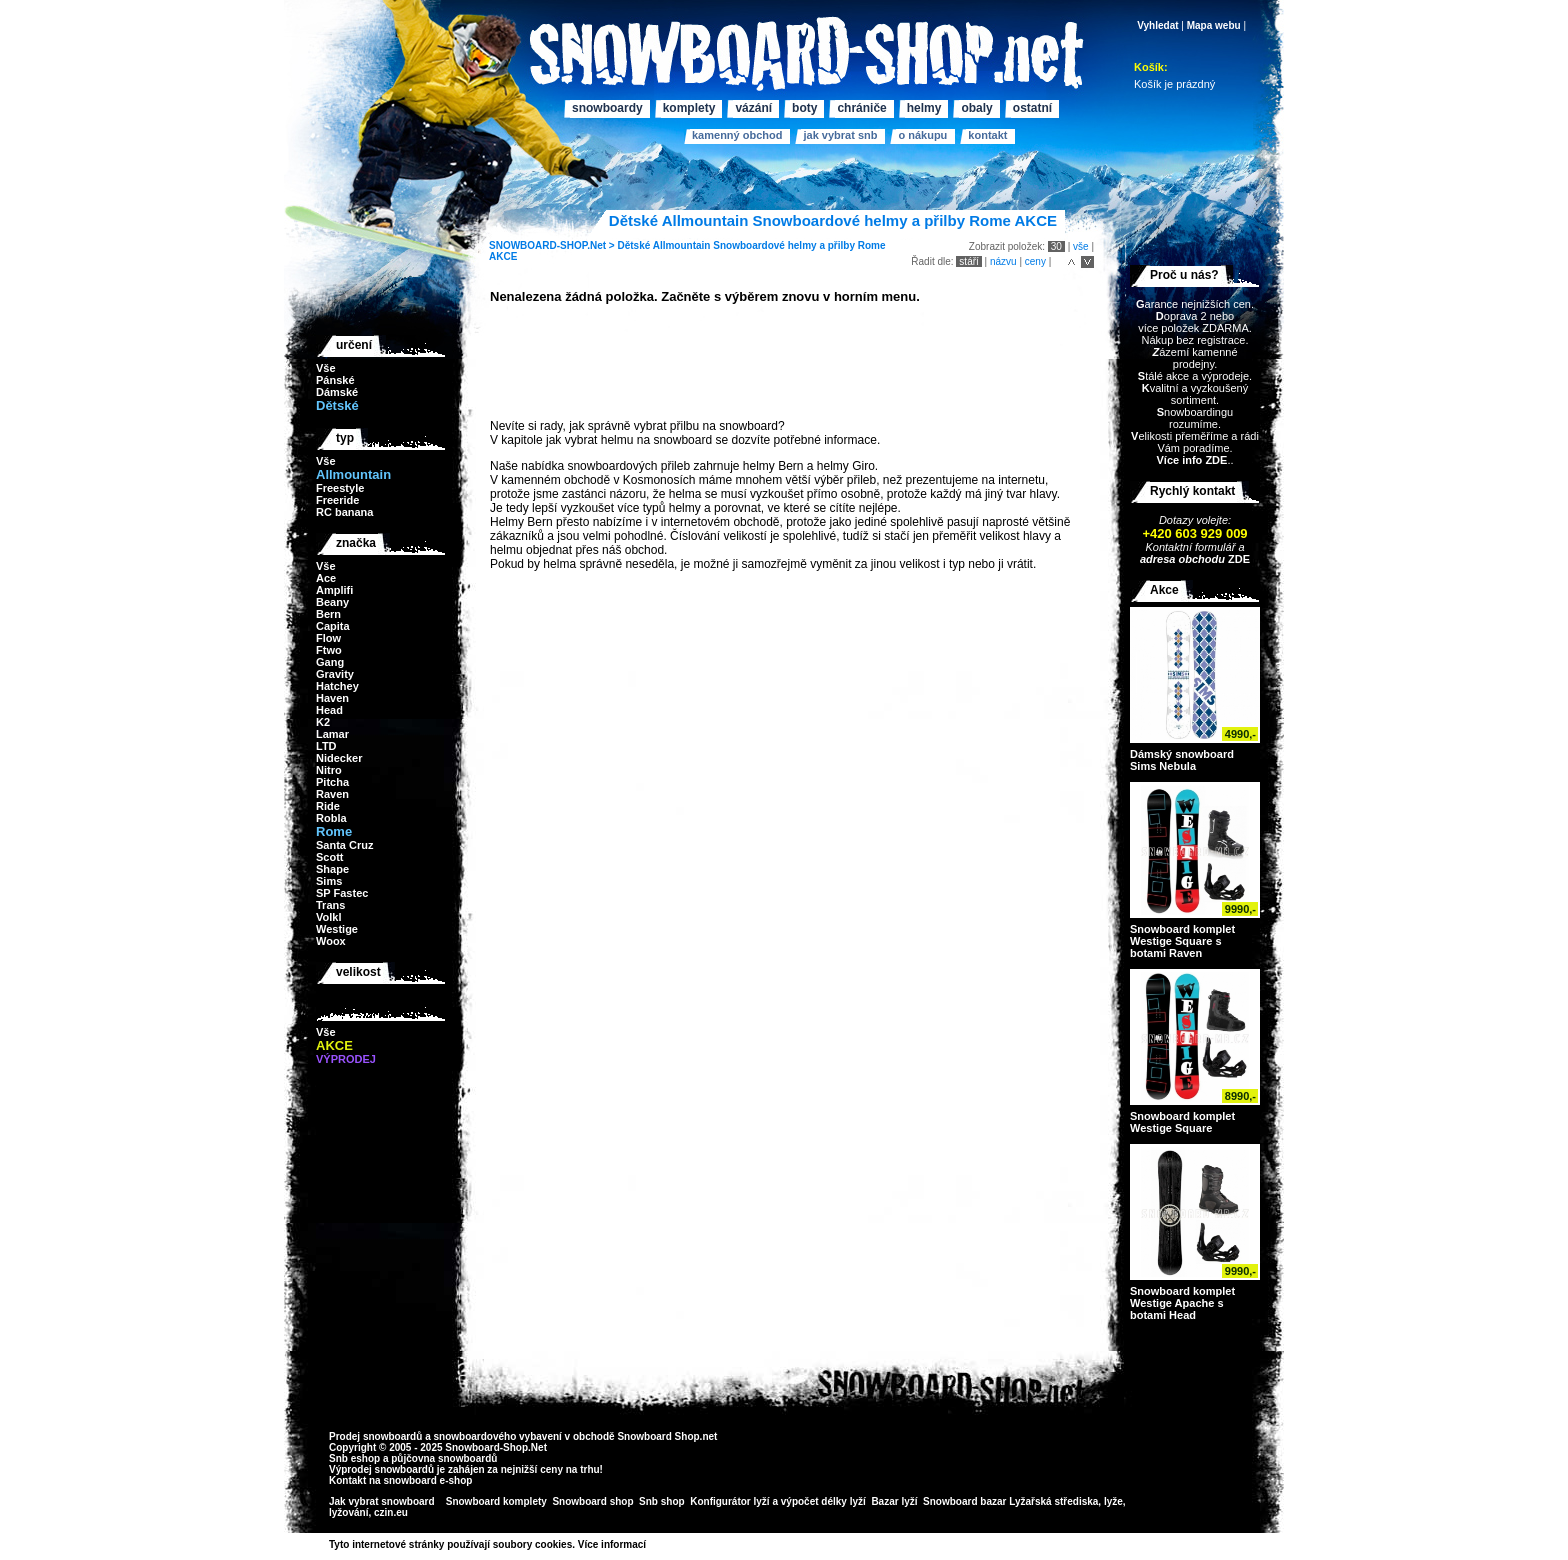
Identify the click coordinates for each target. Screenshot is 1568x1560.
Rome (872, 245)
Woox (331, 941)
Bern (328, 614)
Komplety (689, 108)
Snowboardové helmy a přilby (784, 245)
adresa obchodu (1182, 559)
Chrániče (861, 108)
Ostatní (1032, 108)
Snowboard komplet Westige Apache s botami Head (1182, 1303)
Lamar (332, 734)
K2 (323, 722)
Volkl (328, 917)
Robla (331, 818)
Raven (332, 794)
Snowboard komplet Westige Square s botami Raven (1182, 941)
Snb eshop (354, 1458)
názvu (1003, 261)
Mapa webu (1214, 25)
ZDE (1237, 559)
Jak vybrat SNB (840, 135)
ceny (1035, 261)
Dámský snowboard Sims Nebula (1182, 760)
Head (329, 710)
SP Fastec (342, 893)
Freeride (337, 500)
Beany (332, 602)
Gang (330, 662)
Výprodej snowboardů (381, 1469)
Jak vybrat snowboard (383, 1501)
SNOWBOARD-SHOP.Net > (553, 245)
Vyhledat (1157, 25)
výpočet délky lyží (823, 1501)
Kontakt (987, 135)
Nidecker (339, 758)
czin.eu (391, 1512)
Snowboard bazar (964, 1501)
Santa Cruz (344, 845)
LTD (326, 746)
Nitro (329, 770)
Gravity (335, 674)
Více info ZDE (1191, 460)
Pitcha (332, 782)
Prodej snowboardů (377, 1436)
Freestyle (340, 488)
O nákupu (922, 135)
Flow (328, 638)
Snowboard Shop (658, 1436)
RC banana (344, 512)
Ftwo (329, 650)
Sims (329, 881)
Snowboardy (607, 108)
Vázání (753, 108)
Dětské (633, 245)
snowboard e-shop (427, 1480)
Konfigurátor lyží (729, 1501)
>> (653, 1544)
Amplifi (334, 590)
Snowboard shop (592, 1501)
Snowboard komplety (496, 1501)
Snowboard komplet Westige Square (1182, 1122)
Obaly (976, 108)
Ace (326, 578)
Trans (330, 905)
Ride (328, 806)
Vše (326, 368)
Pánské (335, 380)
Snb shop (662, 1501)
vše (1081, 246)
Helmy (924, 108)
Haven (332, 698)
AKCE (503, 256)
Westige (337, 929)
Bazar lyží (894, 1501)
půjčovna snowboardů (444, 1458)
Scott (330, 857)
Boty (804, 108)
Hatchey (337, 686)
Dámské (337, 392)
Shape (332, 869)
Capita (333, 626)
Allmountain (682, 245)
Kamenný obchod (737, 135)
